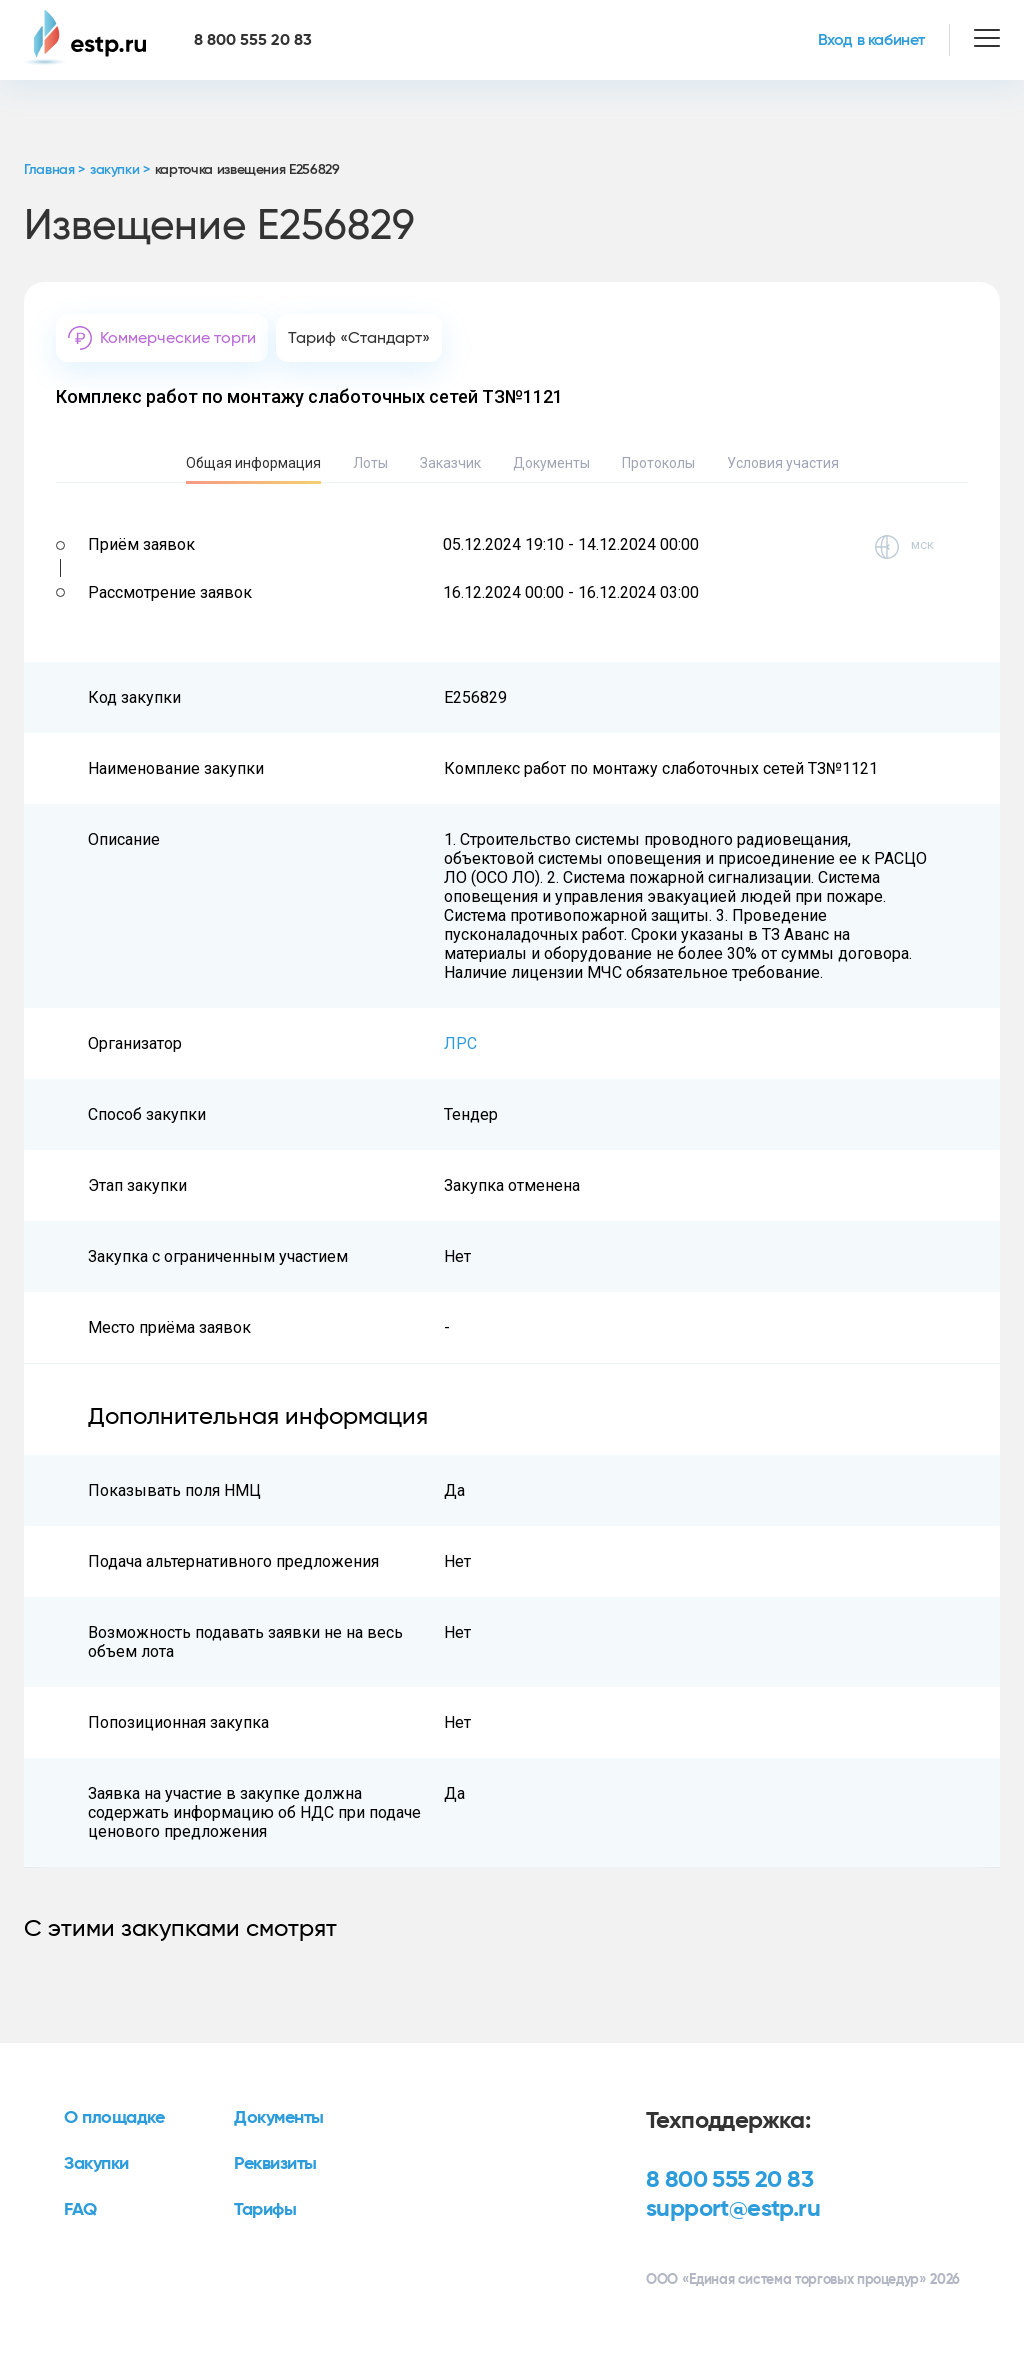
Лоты (370, 463)
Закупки (96, 2164)
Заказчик (450, 463)
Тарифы (265, 2210)
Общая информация (253, 463)
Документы (551, 463)
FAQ (80, 2210)
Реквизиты (275, 2164)
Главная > (54, 170)
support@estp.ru (733, 2209)
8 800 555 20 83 (729, 2180)
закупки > (120, 170)
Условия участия (783, 463)
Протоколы (658, 463)
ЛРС (460, 1043)
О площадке (114, 2118)
